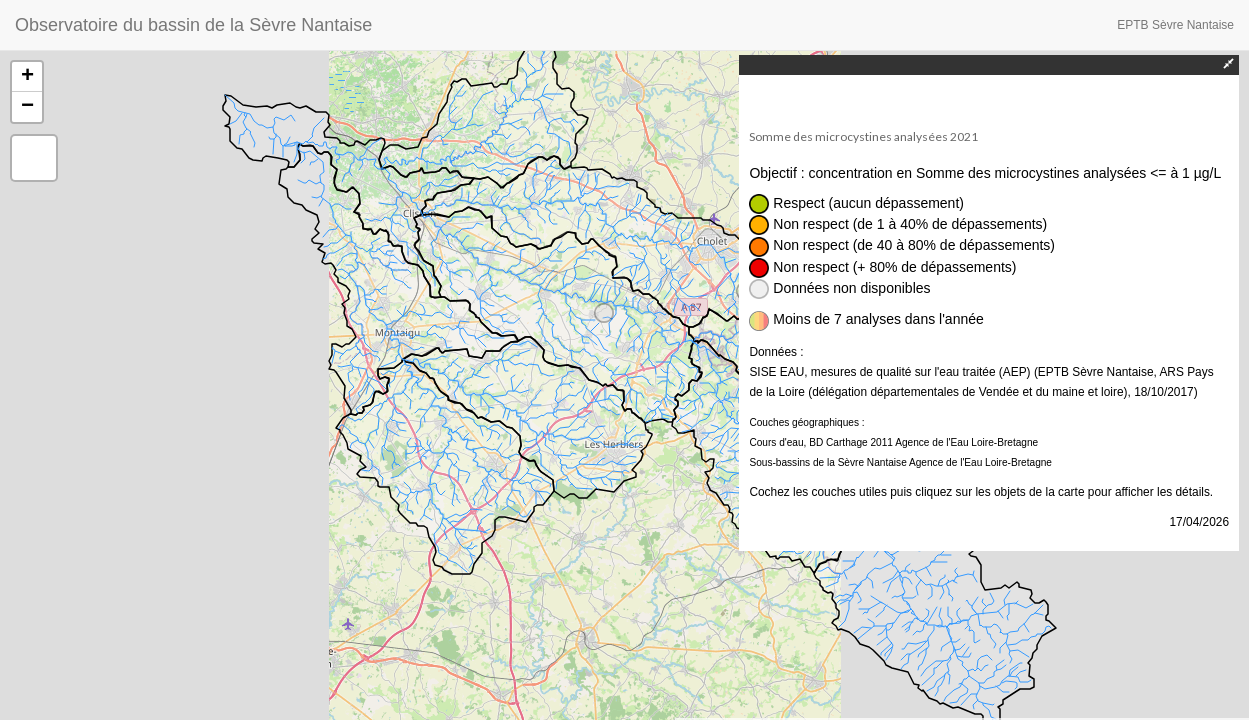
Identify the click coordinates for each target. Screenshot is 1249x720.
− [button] (27, 107)
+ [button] (27, 77)
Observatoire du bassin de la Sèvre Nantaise (193, 25)
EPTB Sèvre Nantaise (1175, 25)
